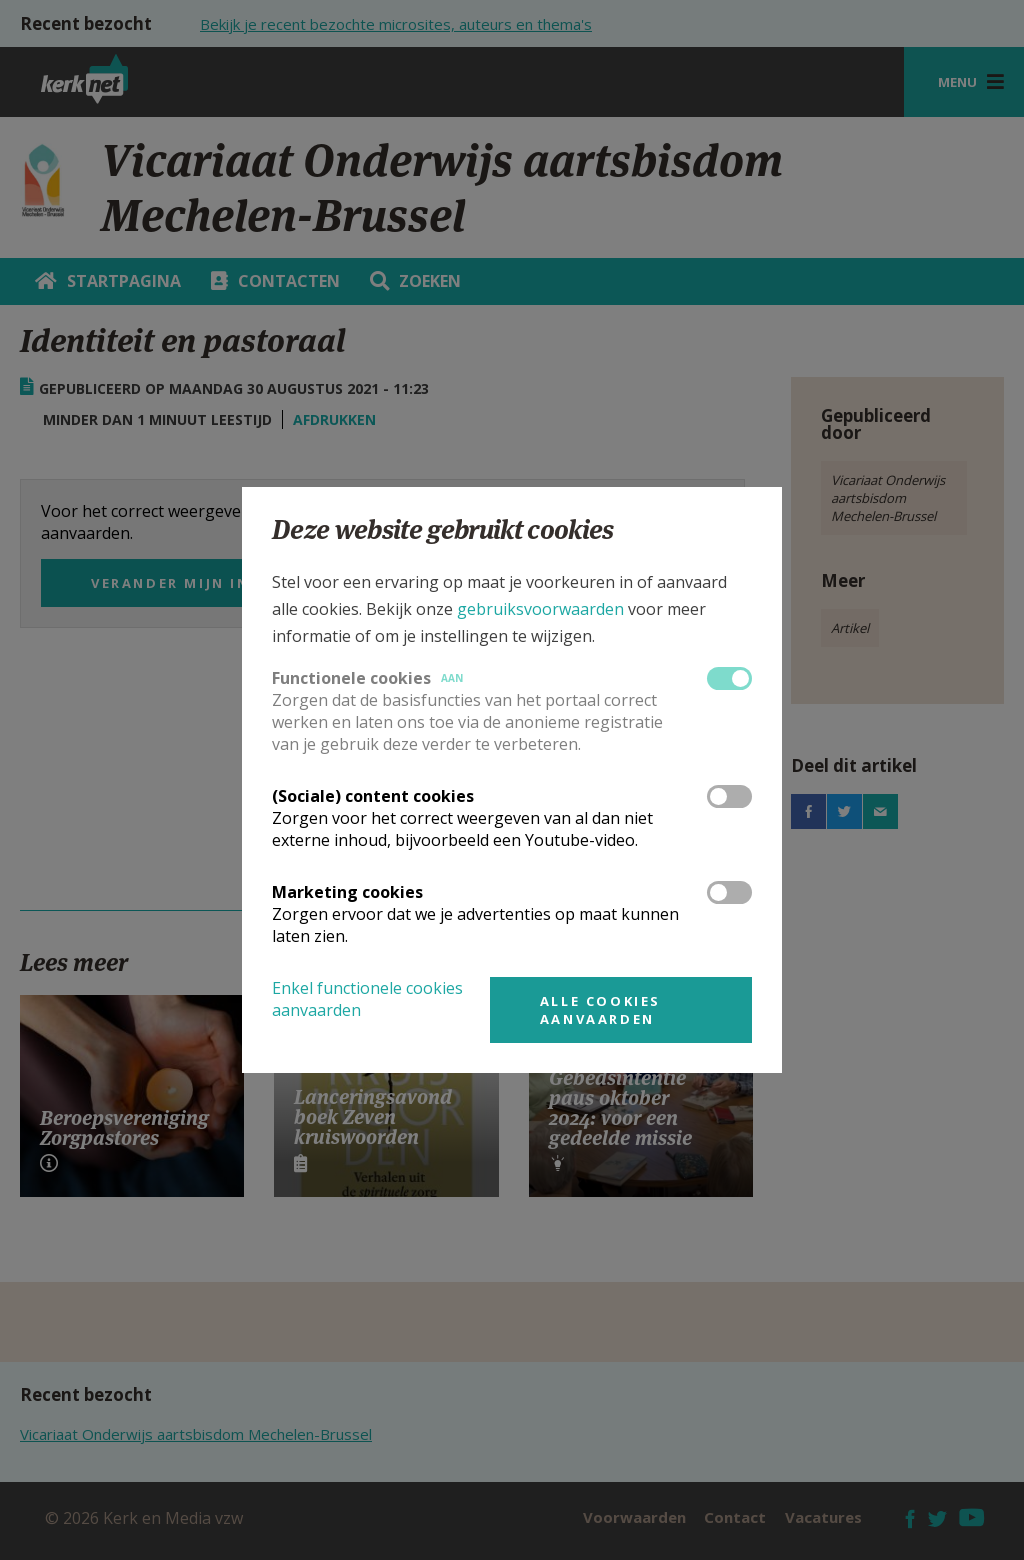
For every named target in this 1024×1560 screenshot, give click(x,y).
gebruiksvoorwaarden (540, 609)
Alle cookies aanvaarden (600, 1010)
